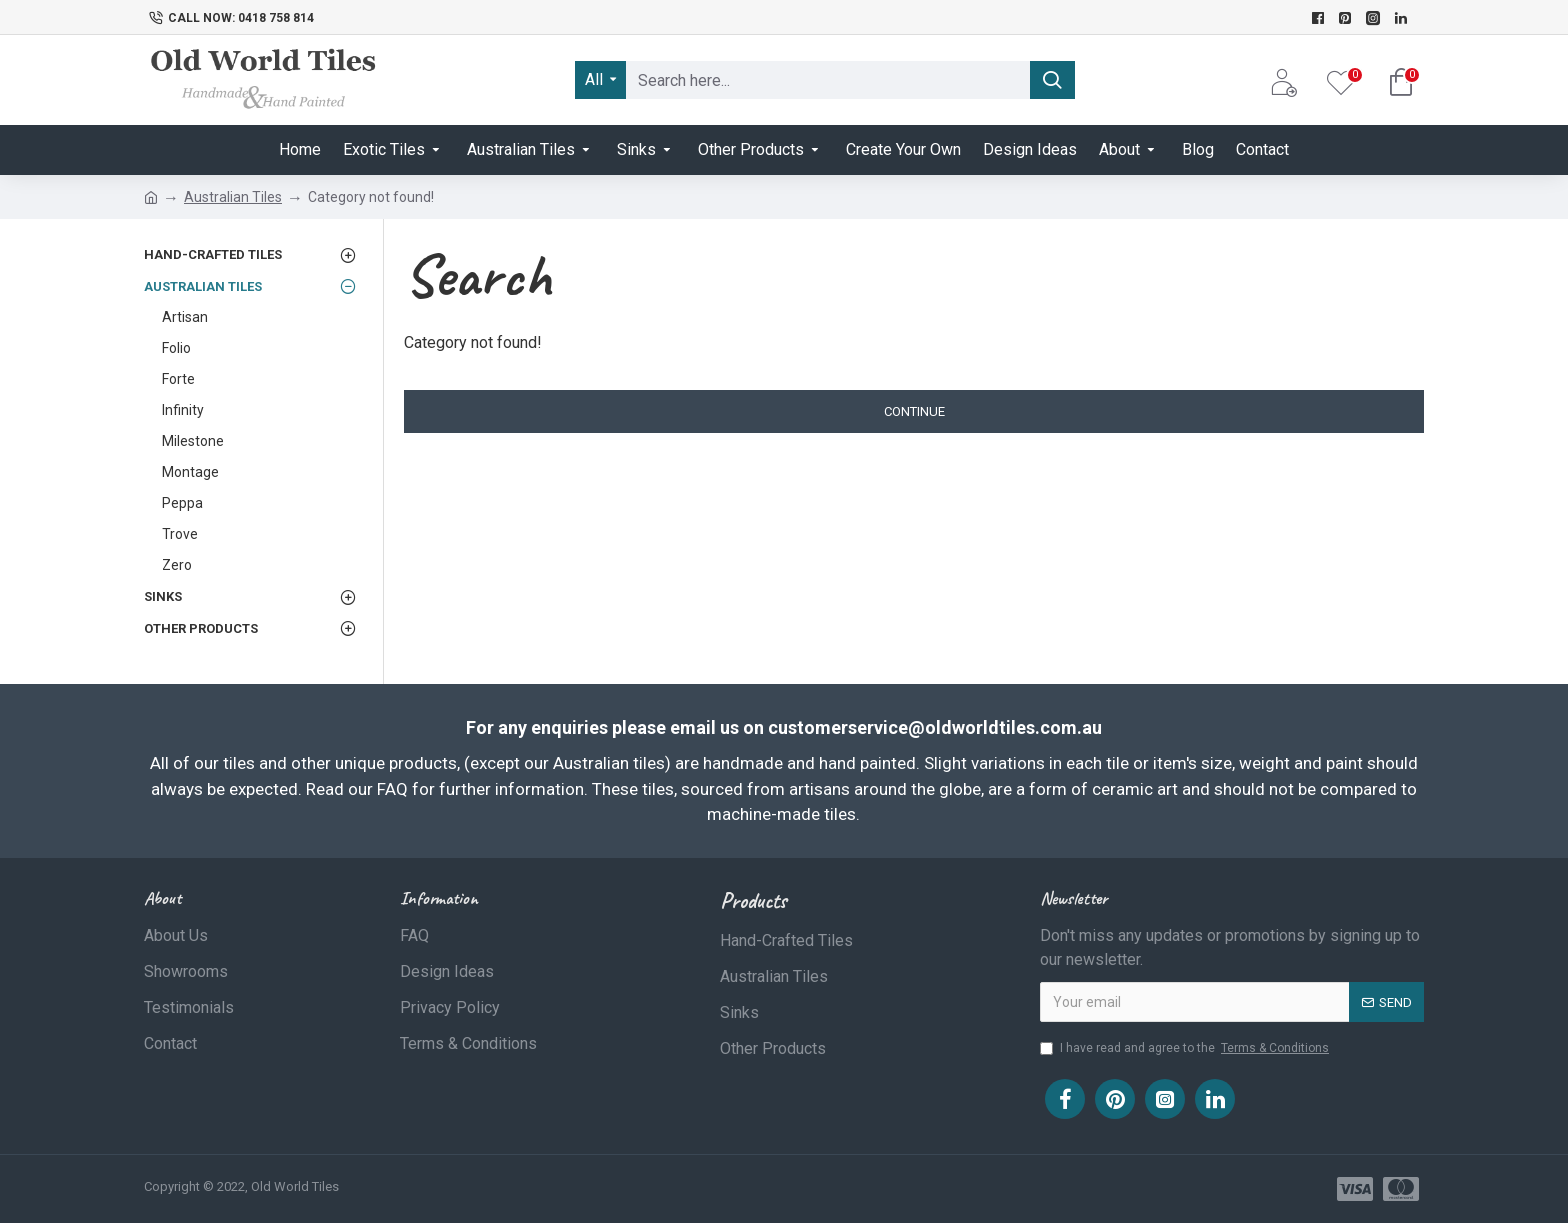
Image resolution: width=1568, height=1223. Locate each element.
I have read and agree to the (1186, 1048)
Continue (914, 411)
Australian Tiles (233, 197)
